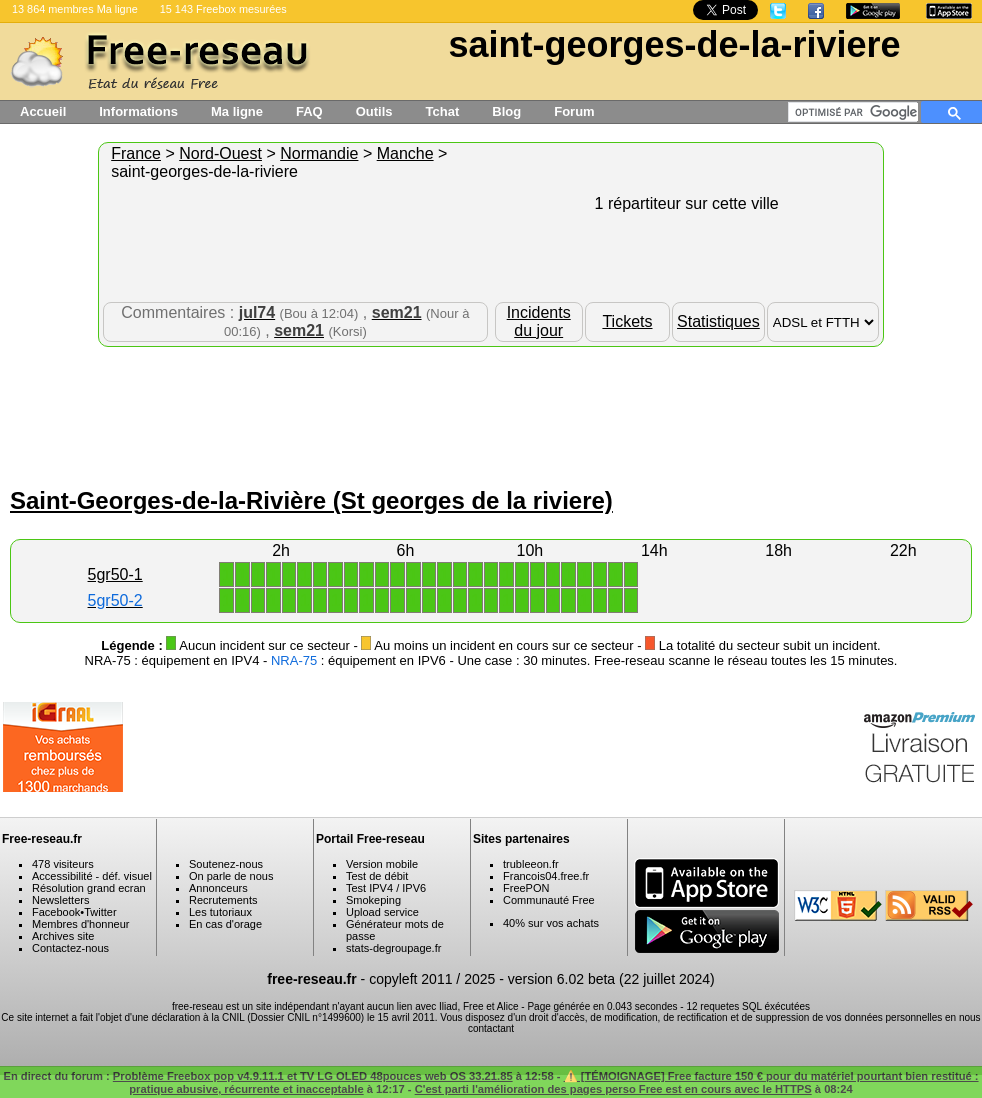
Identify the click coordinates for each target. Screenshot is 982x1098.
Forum (574, 111)
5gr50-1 (115, 574)
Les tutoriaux (220, 912)
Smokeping (373, 900)
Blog (506, 111)
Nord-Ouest (220, 153)
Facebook (56, 912)
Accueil (43, 111)
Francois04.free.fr (546, 876)
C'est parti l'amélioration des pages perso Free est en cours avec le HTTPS (613, 1089)
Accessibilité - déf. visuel (92, 876)
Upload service (382, 912)
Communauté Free (549, 900)
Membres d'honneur (81, 924)
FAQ (309, 111)
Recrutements (223, 900)
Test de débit (377, 876)
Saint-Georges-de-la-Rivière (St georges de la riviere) (311, 500)
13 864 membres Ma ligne (75, 9)
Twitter (100, 912)
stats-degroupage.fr (393, 948)
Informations (138, 111)
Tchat (443, 111)
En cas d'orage (225, 924)
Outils (374, 111)
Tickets (627, 321)
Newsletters (60, 900)
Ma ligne (237, 111)
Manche (405, 153)
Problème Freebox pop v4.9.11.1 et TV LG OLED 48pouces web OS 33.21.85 (313, 1076)
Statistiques (718, 321)
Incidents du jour (539, 321)
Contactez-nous (70, 948)
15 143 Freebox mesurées (223, 9)
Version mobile (382, 864)
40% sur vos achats (551, 923)
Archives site (63, 936)
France (136, 153)
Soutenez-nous (226, 864)
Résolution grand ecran (89, 888)
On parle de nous (231, 876)
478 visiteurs (63, 864)
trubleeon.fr (531, 864)
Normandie (319, 153)
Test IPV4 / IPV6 (386, 888)
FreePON (526, 888)
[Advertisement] (491, 412)
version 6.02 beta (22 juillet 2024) (611, 979)
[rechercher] (856, 112)
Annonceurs (218, 888)
